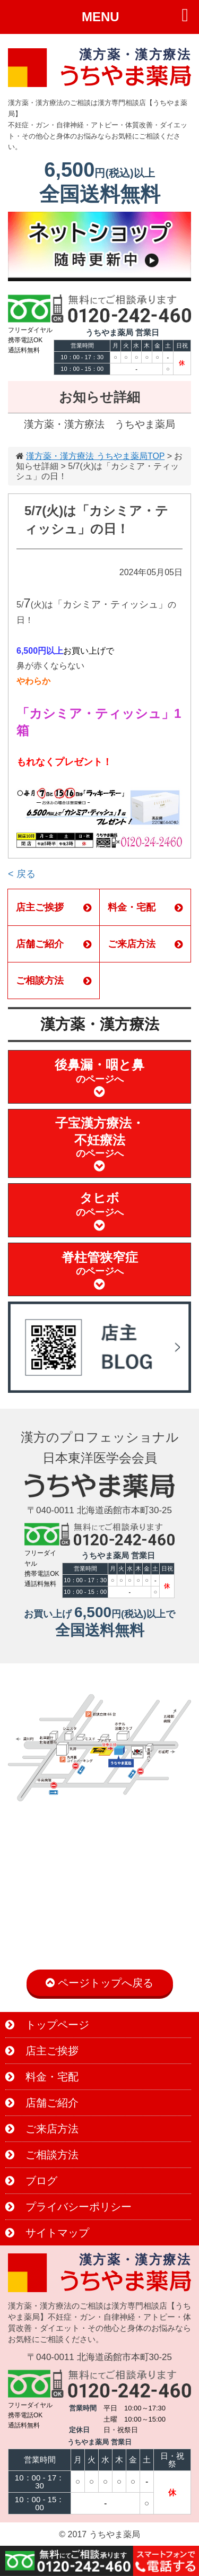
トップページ (47, 2025)
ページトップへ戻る (99, 1983)
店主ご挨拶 (53, 907)
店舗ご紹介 (53, 944)
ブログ (31, 2181)
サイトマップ (47, 2233)
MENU (100, 17)
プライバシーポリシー (68, 2207)
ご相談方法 (53, 980)
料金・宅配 (145, 907)
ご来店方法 (145, 944)
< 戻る (22, 874)
